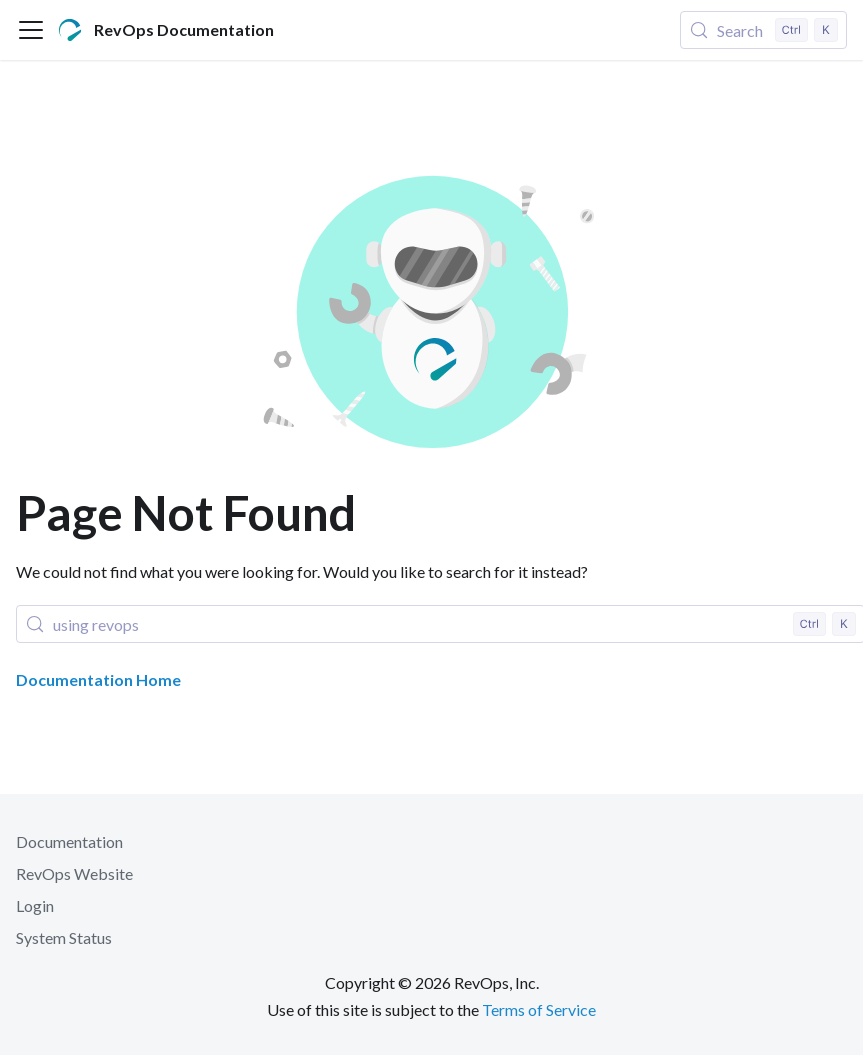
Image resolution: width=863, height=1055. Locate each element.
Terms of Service (539, 1009)
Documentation (69, 841)
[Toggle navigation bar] (31, 30)
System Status (64, 937)
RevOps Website (74, 873)
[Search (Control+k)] (763, 30)
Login (35, 905)
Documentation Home (98, 679)
